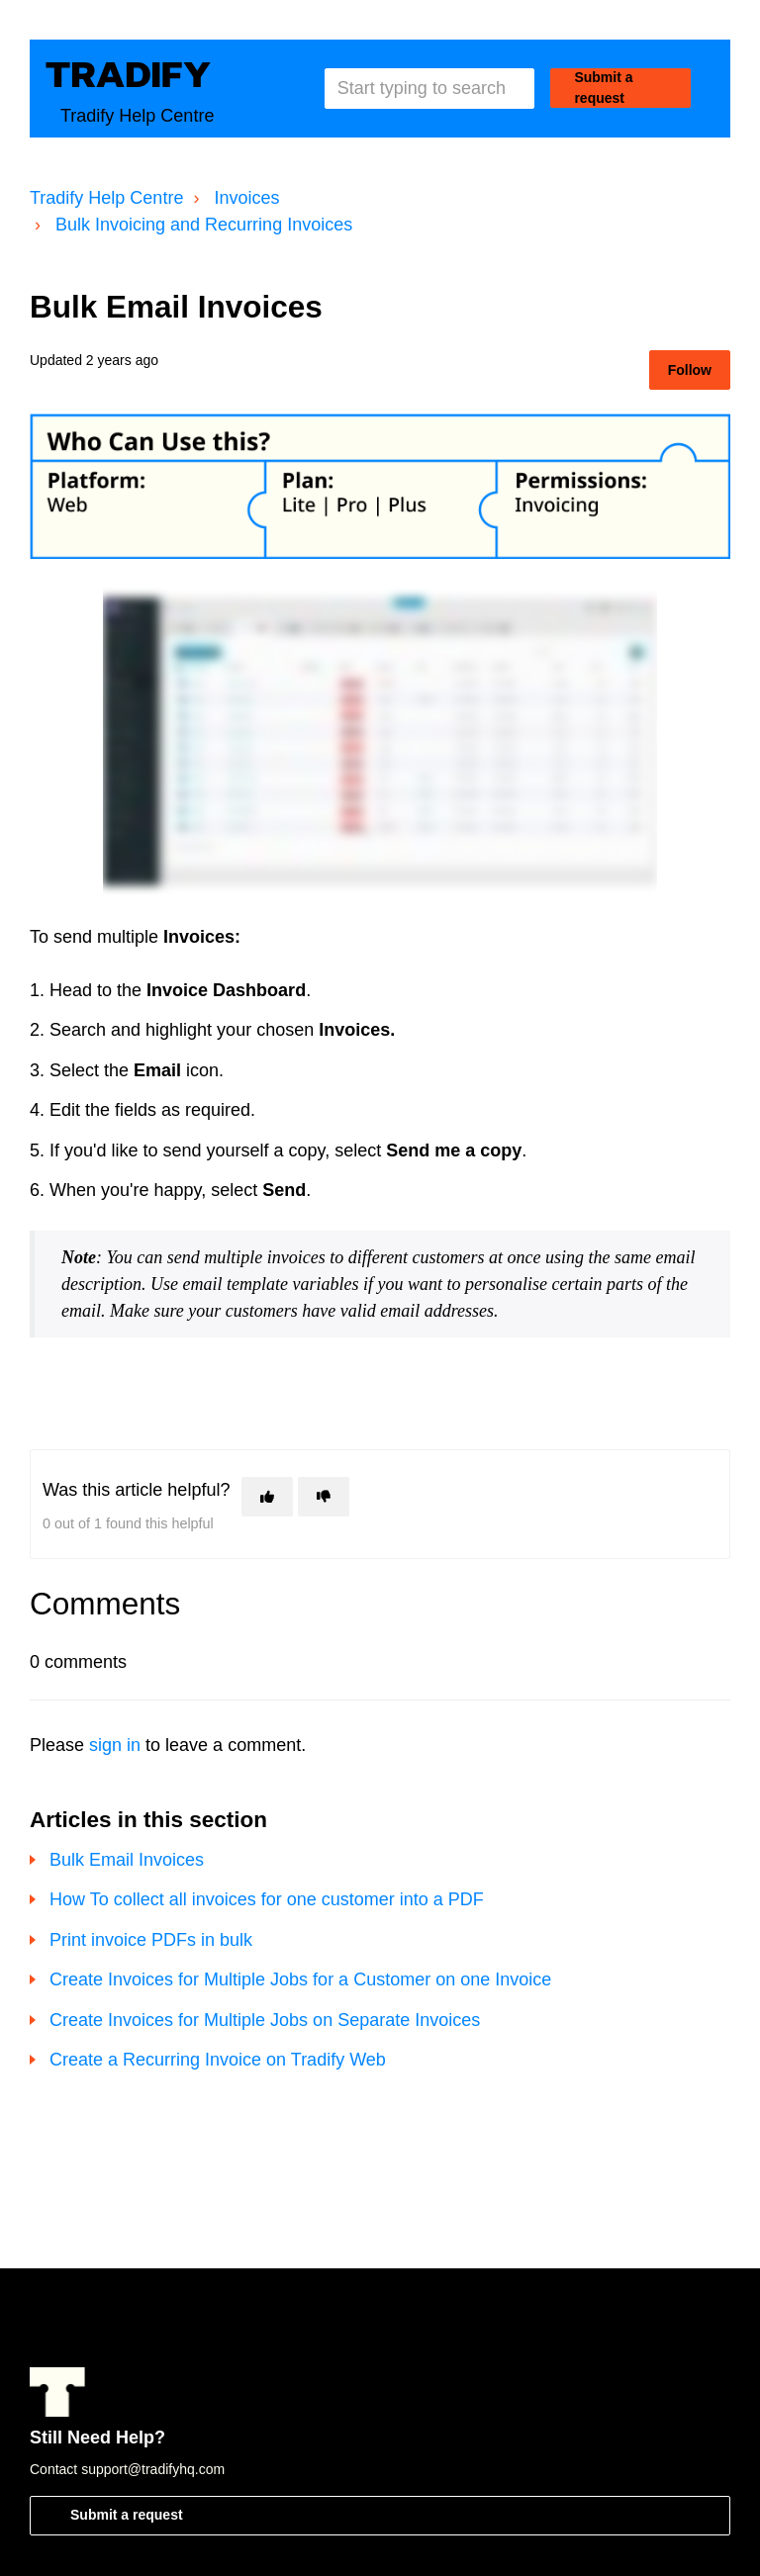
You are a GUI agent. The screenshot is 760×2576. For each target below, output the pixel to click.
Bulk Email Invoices (126, 1860)
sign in (115, 1745)
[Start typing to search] (430, 88)
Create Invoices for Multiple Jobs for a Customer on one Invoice (300, 1979)
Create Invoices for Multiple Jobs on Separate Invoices (264, 2020)
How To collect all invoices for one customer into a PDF (266, 1899)
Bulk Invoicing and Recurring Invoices (203, 224)
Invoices (246, 198)
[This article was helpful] (267, 1497)
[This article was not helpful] (323, 1497)
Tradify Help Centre (106, 198)
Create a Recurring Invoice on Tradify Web (217, 2060)
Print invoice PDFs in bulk (150, 1940)
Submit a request (603, 87)
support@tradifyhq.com (153, 2469)
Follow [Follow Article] (690, 370)
